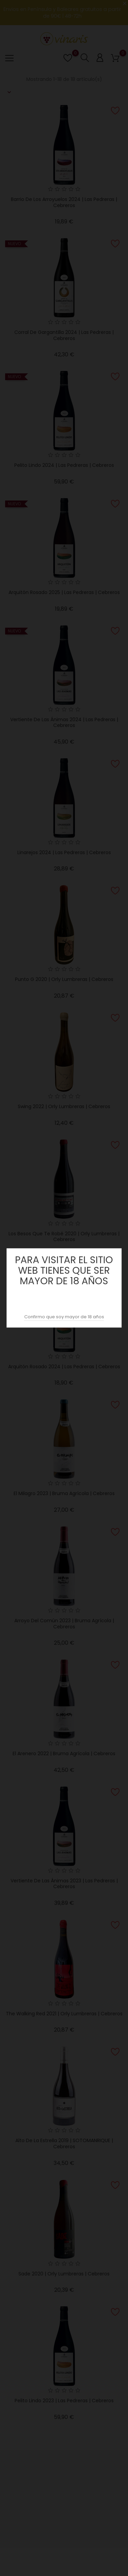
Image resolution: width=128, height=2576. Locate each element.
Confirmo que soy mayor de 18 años (64, 1317)
